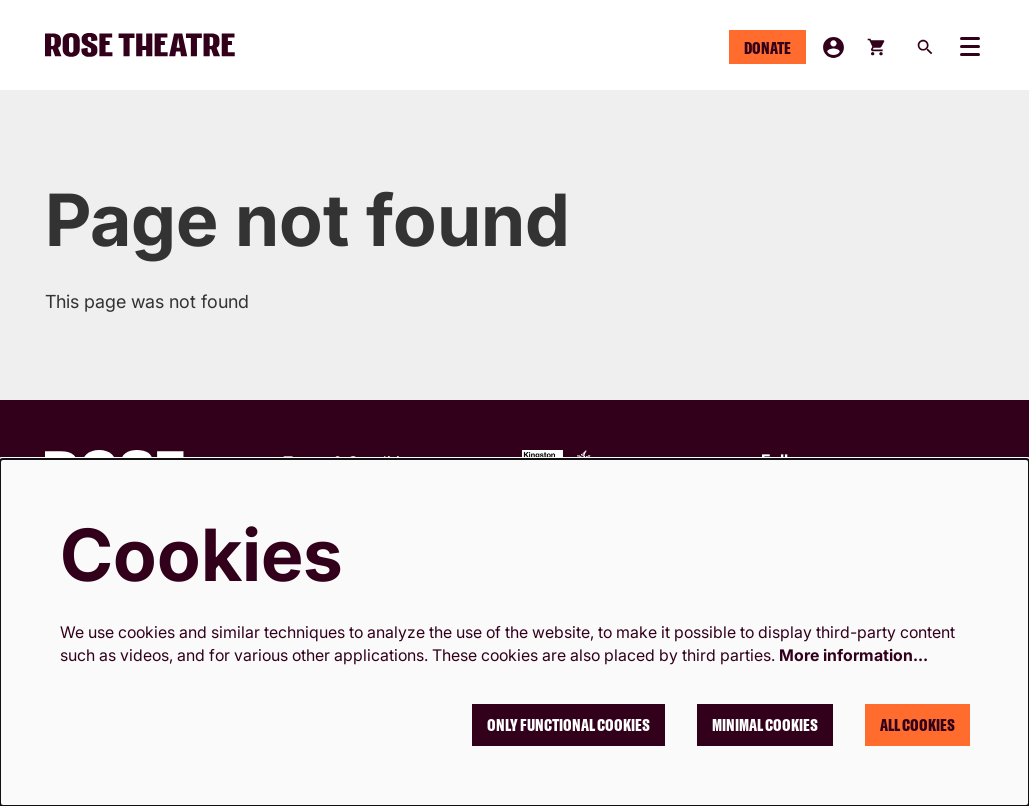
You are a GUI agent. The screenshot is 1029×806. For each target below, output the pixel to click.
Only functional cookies (568, 725)
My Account (833, 47)
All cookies (917, 725)
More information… (853, 655)
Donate (767, 48)
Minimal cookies (765, 725)
